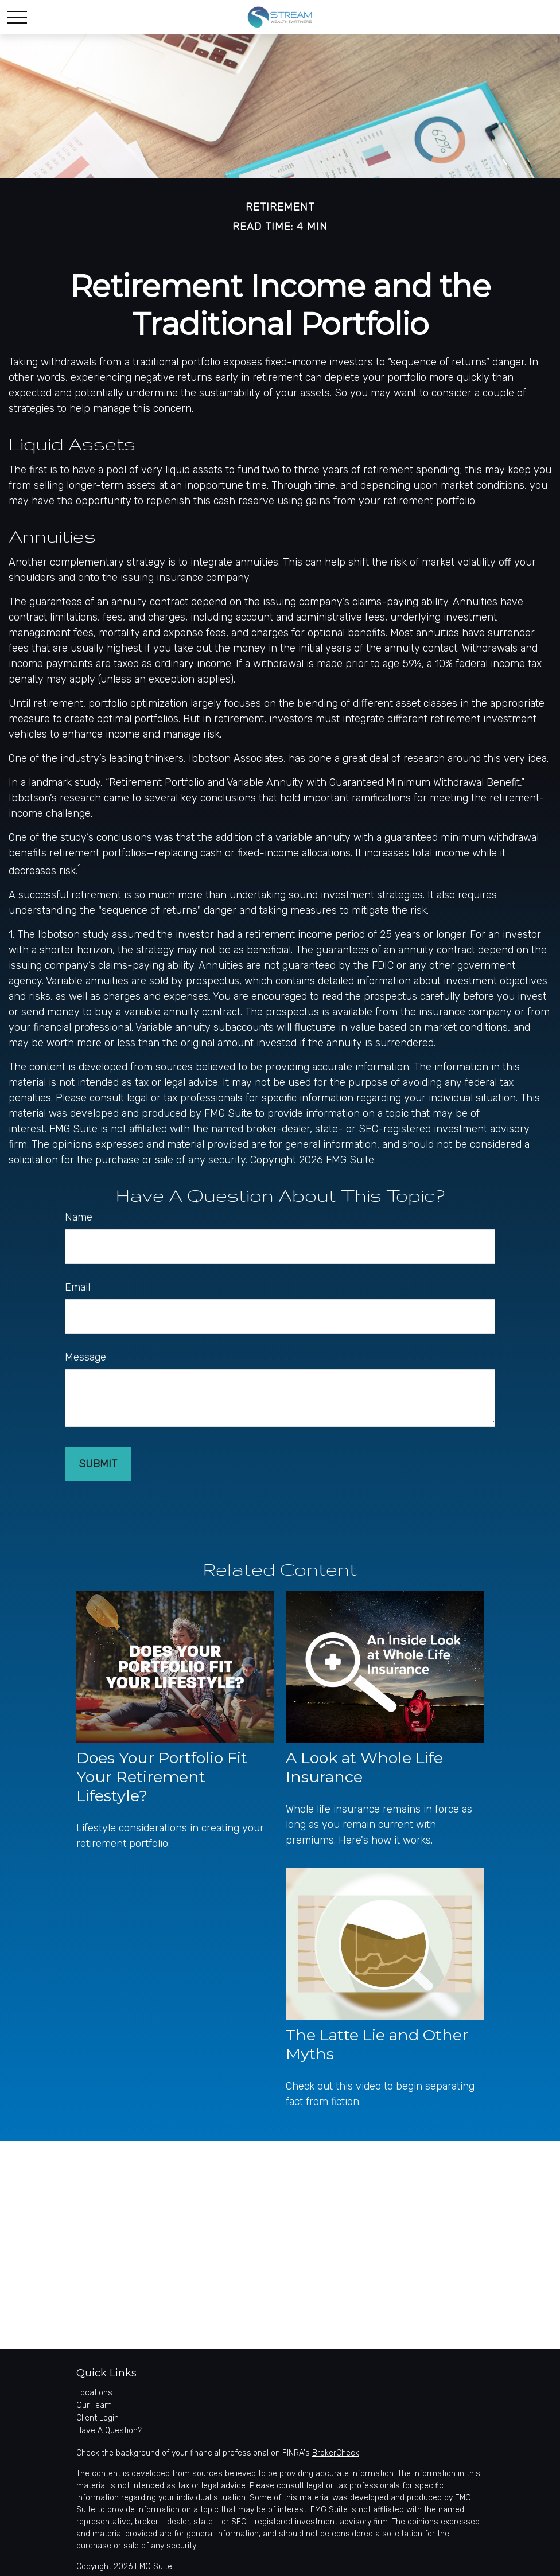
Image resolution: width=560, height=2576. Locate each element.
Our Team (94, 2405)
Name (78, 1217)
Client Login (97, 2418)
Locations (94, 2393)
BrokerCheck (335, 2453)
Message (85, 1357)
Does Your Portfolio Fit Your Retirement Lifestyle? (161, 1776)
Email (77, 1287)
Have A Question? (109, 2430)
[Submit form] (98, 1464)
